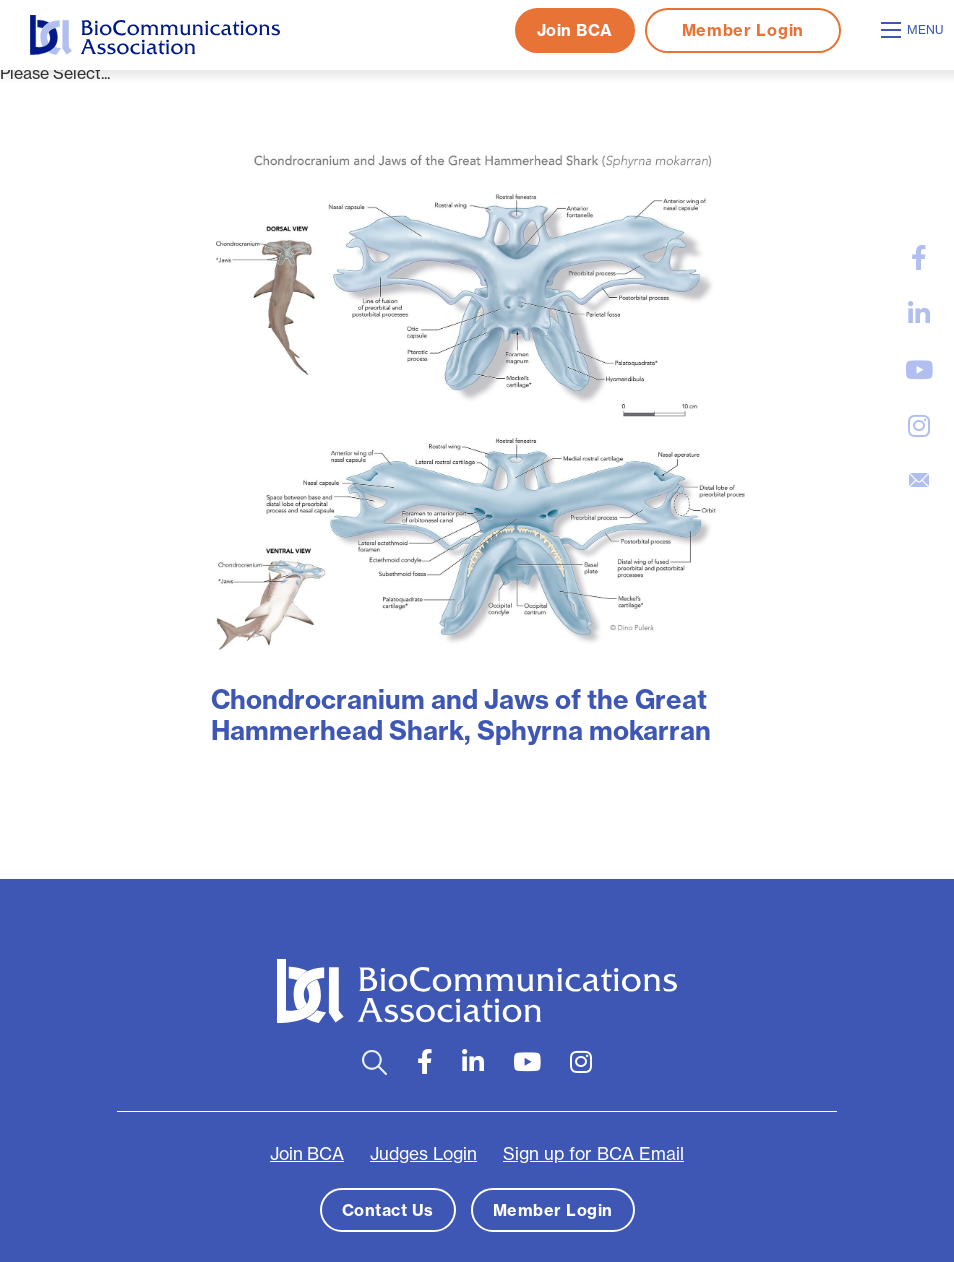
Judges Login (423, 1154)
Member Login (743, 30)
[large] (919, 258)
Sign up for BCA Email (593, 1154)
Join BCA (575, 30)
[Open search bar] (374, 1062)
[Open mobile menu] (915, 30)
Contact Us (388, 1210)
